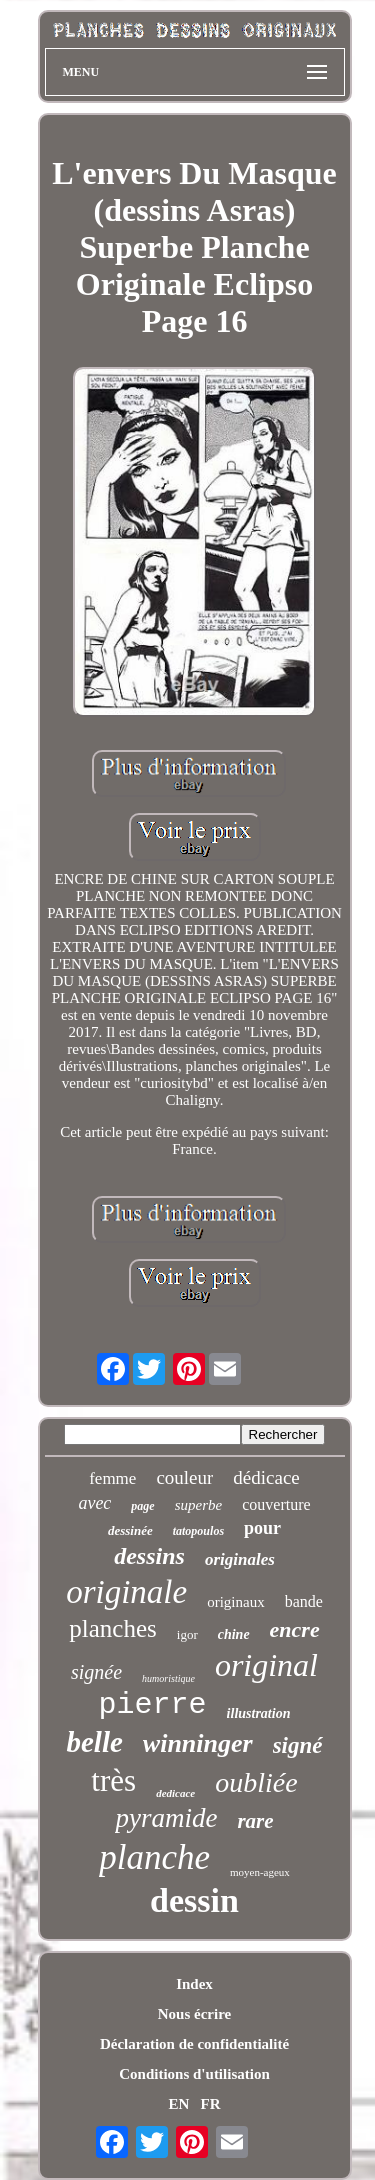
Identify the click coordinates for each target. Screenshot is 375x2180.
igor (187, 1634)
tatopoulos (198, 1531)
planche (154, 1857)
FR (211, 2104)
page (142, 1506)
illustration (259, 1713)
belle (94, 1742)
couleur (184, 1477)
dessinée (130, 1530)
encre (295, 1629)
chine (234, 1634)
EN (178, 2104)
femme (112, 1478)
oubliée (256, 1782)
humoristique (168, 1678)
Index (194, 1984)
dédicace (266, 1477)
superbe (199, 1505)
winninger (198, 1743)
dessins (149, 1556)
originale (126, 1592)
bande (304, 1601)
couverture (276, 1504)
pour (262, 1528)
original (266, 1665)
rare (255, 1821)
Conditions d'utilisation (194, 2074)
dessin (194, 1900)
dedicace (175, 1793)
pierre (153, 1705)
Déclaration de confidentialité (194, 2044)
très (113, 1780)
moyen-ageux (260, 1872)
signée (96, 1672)
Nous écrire (194, 2014)
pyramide (166, 1818)
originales (240, 1559)
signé (298, 1745)
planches (112, 1628)
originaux (236, 1602)
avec (94, 1503)
